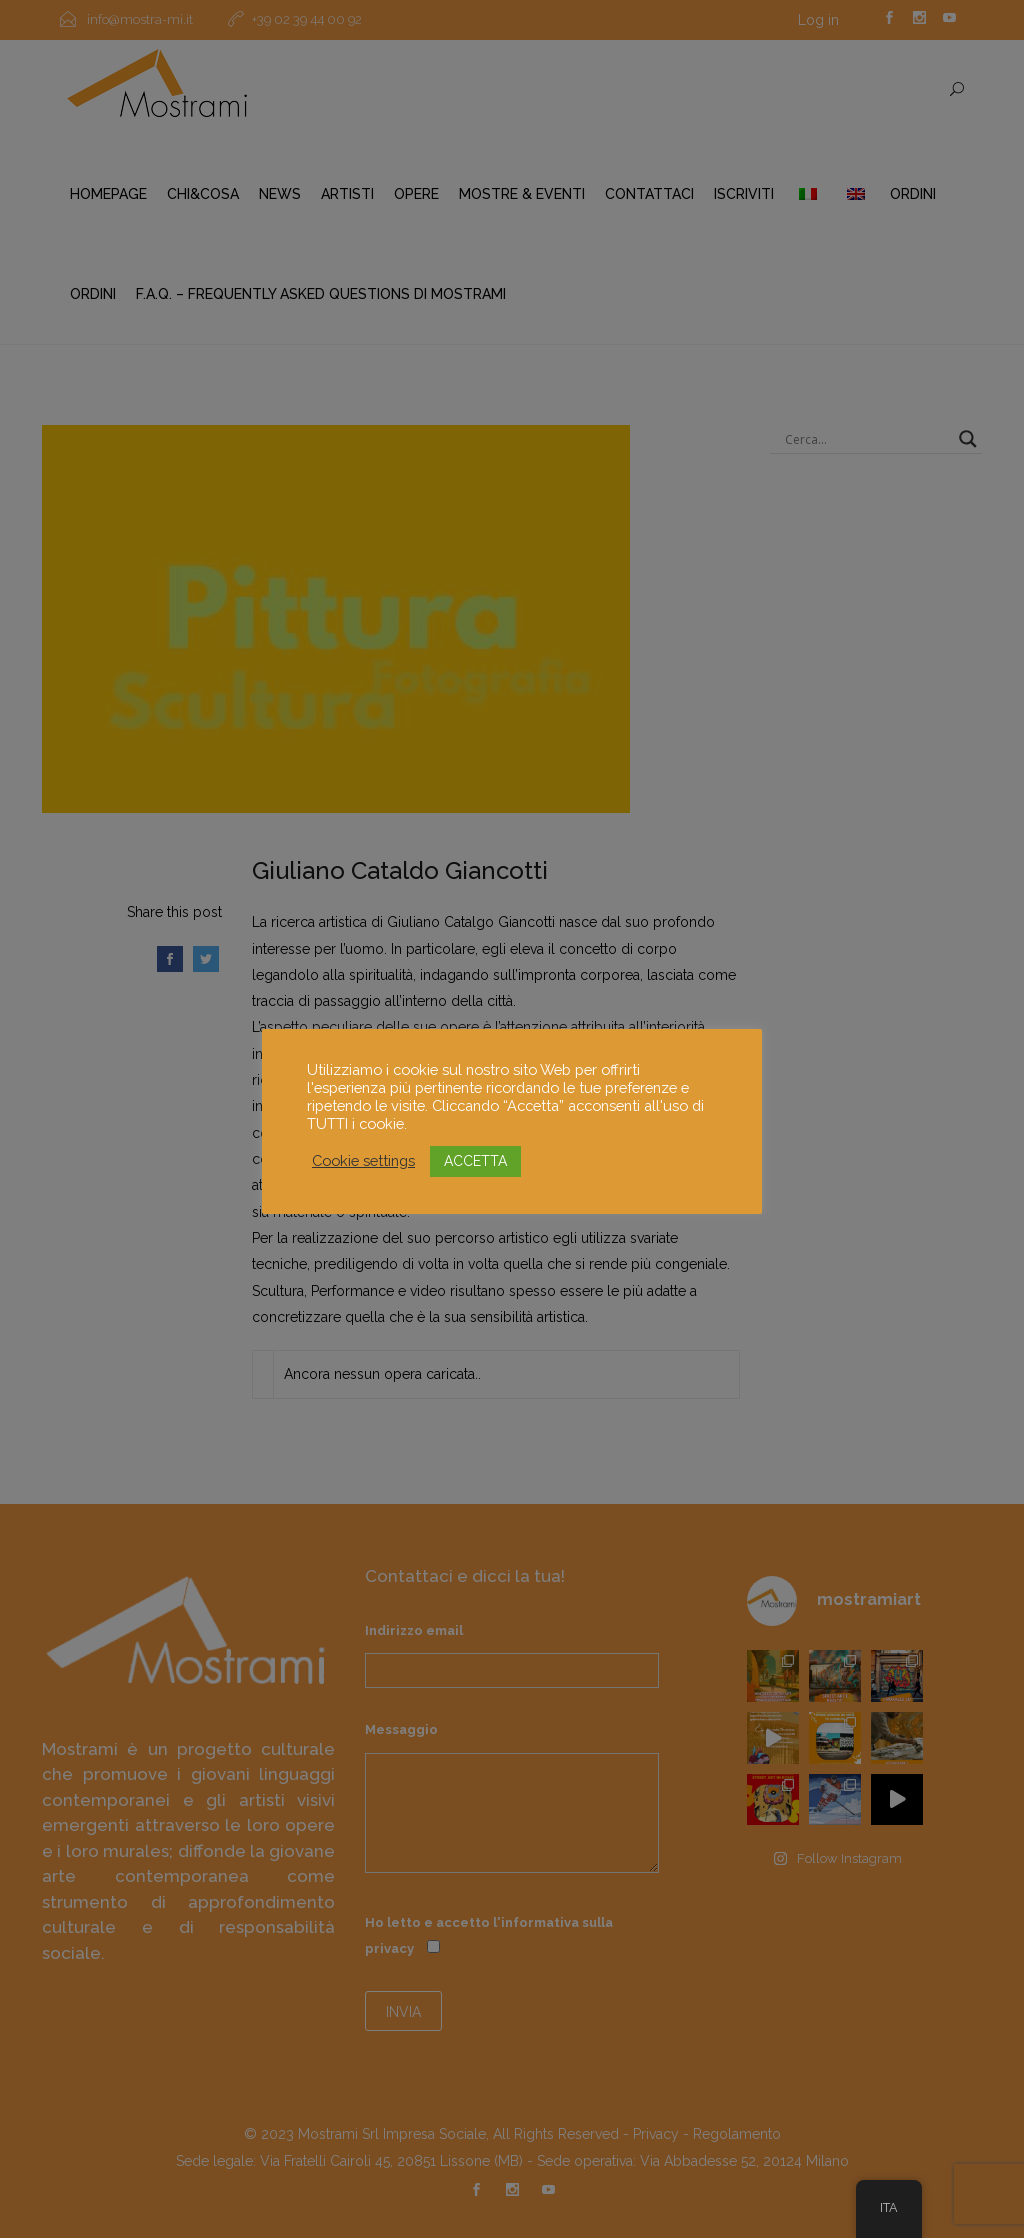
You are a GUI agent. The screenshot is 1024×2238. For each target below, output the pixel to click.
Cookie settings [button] (363, 1160)
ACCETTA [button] (475, 1161)
